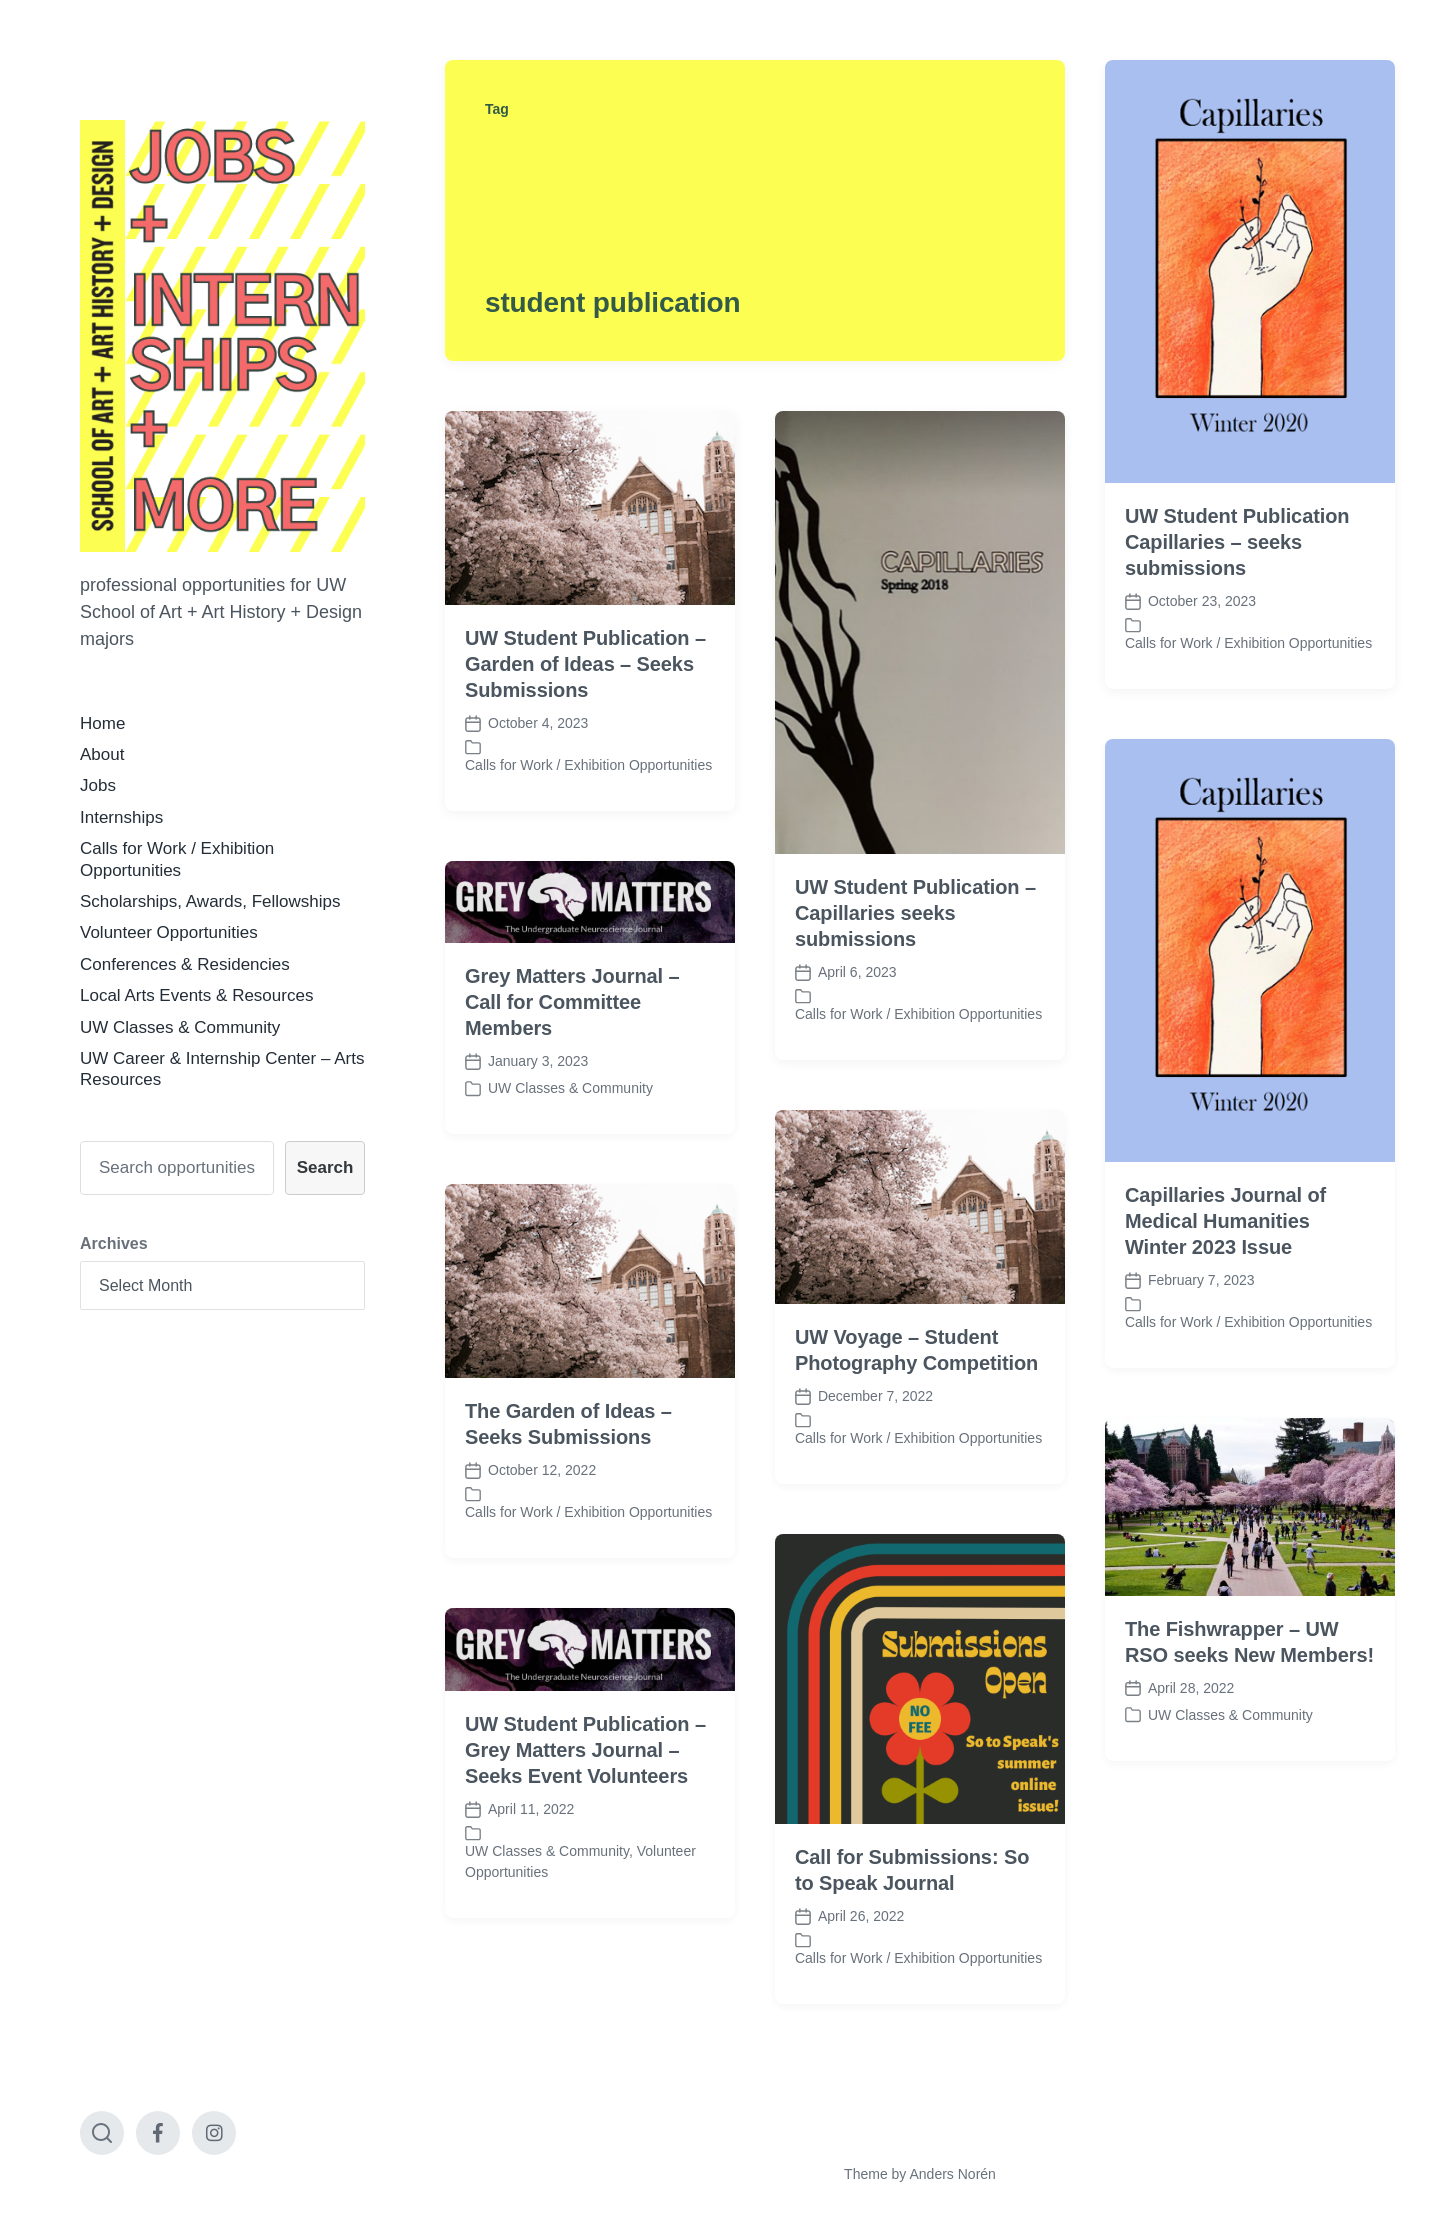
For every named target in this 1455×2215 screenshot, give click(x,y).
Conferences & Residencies (185, 964)
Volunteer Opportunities (169, 932)
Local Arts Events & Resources (196, 995)
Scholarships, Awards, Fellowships (210, 901)
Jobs (98, 785)
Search (325, 1167)
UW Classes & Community (180, 1027)
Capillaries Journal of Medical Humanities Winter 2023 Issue (1225, 1275)
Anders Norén (952, 2174)
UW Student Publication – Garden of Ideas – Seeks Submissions (585, 664)
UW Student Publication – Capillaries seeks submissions (915, 913)
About (102, 754)
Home (102, 723)
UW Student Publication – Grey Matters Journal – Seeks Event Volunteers (585, 1804)
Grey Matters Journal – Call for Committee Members (572, 1057)
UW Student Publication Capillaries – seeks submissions (1237, 542)
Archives (114, 1243)
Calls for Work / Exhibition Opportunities (1248, 643)
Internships (121, 817)
